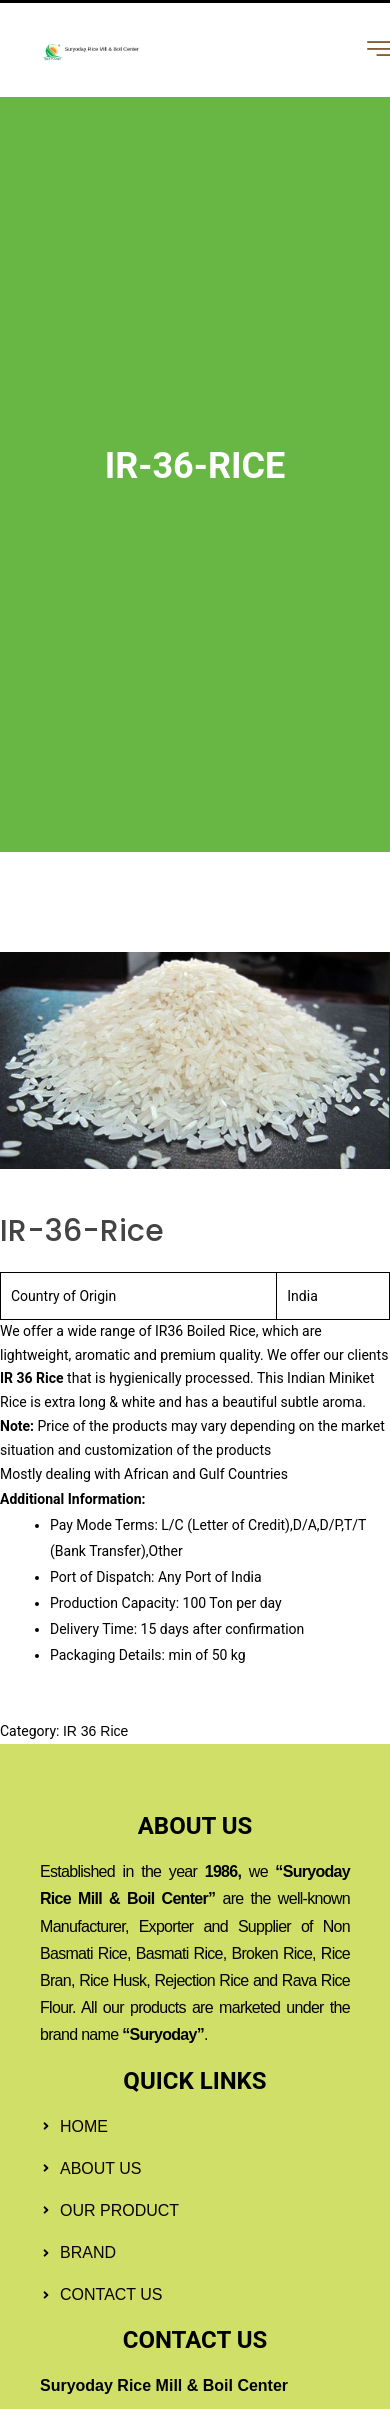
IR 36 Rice (95, 1731)
